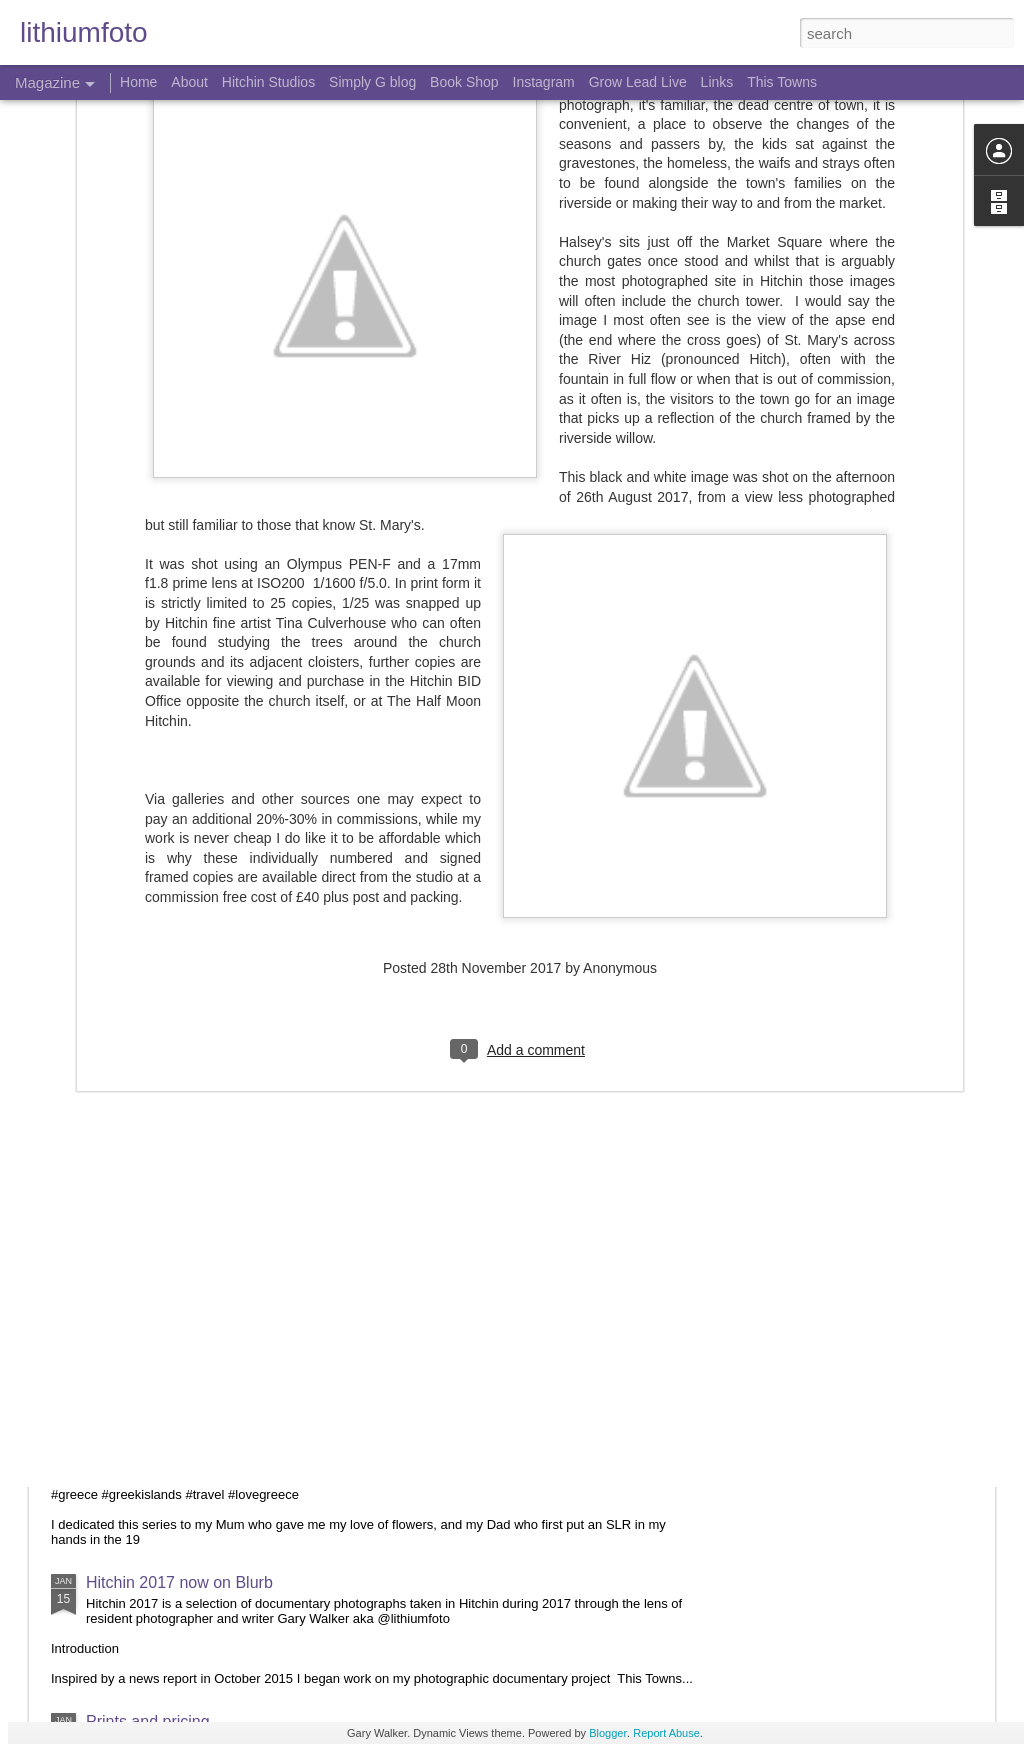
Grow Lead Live (638, 82)
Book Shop (464, 82)
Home (138, 82)
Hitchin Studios (268, 82)
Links (717, 82)
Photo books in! (141, 1020)
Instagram (544, 82)
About (189, 82)
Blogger (608, 1733)
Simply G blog (372, 82)
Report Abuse (666, 1733)
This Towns (782, 82)
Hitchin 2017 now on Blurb (179, 1582)
